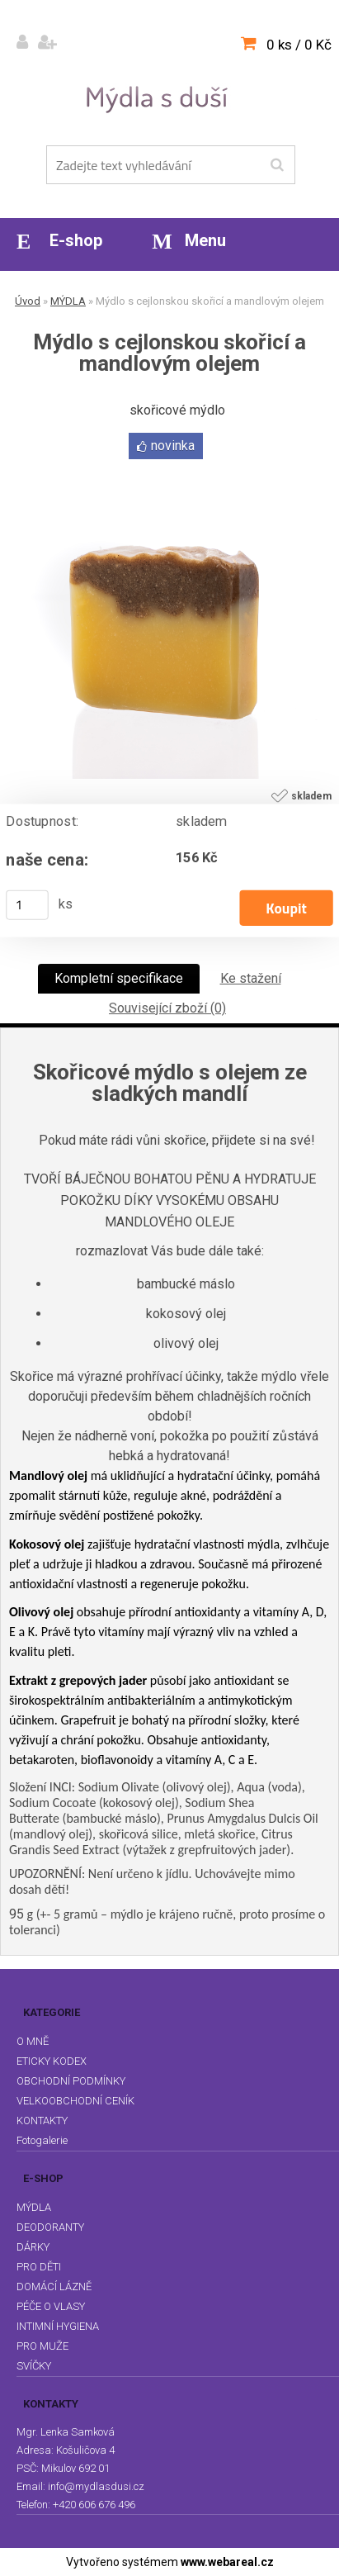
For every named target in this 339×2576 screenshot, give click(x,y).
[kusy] (27, 905)
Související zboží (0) (167, 1008)
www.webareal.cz (227, 2562)
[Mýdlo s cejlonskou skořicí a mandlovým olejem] (169, 469)
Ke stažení (250, 978)
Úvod (27, 301)
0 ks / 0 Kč (299, 44)
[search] (276, 165)
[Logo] (159, 98)
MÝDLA (68, 301)
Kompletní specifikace (118, 978)
